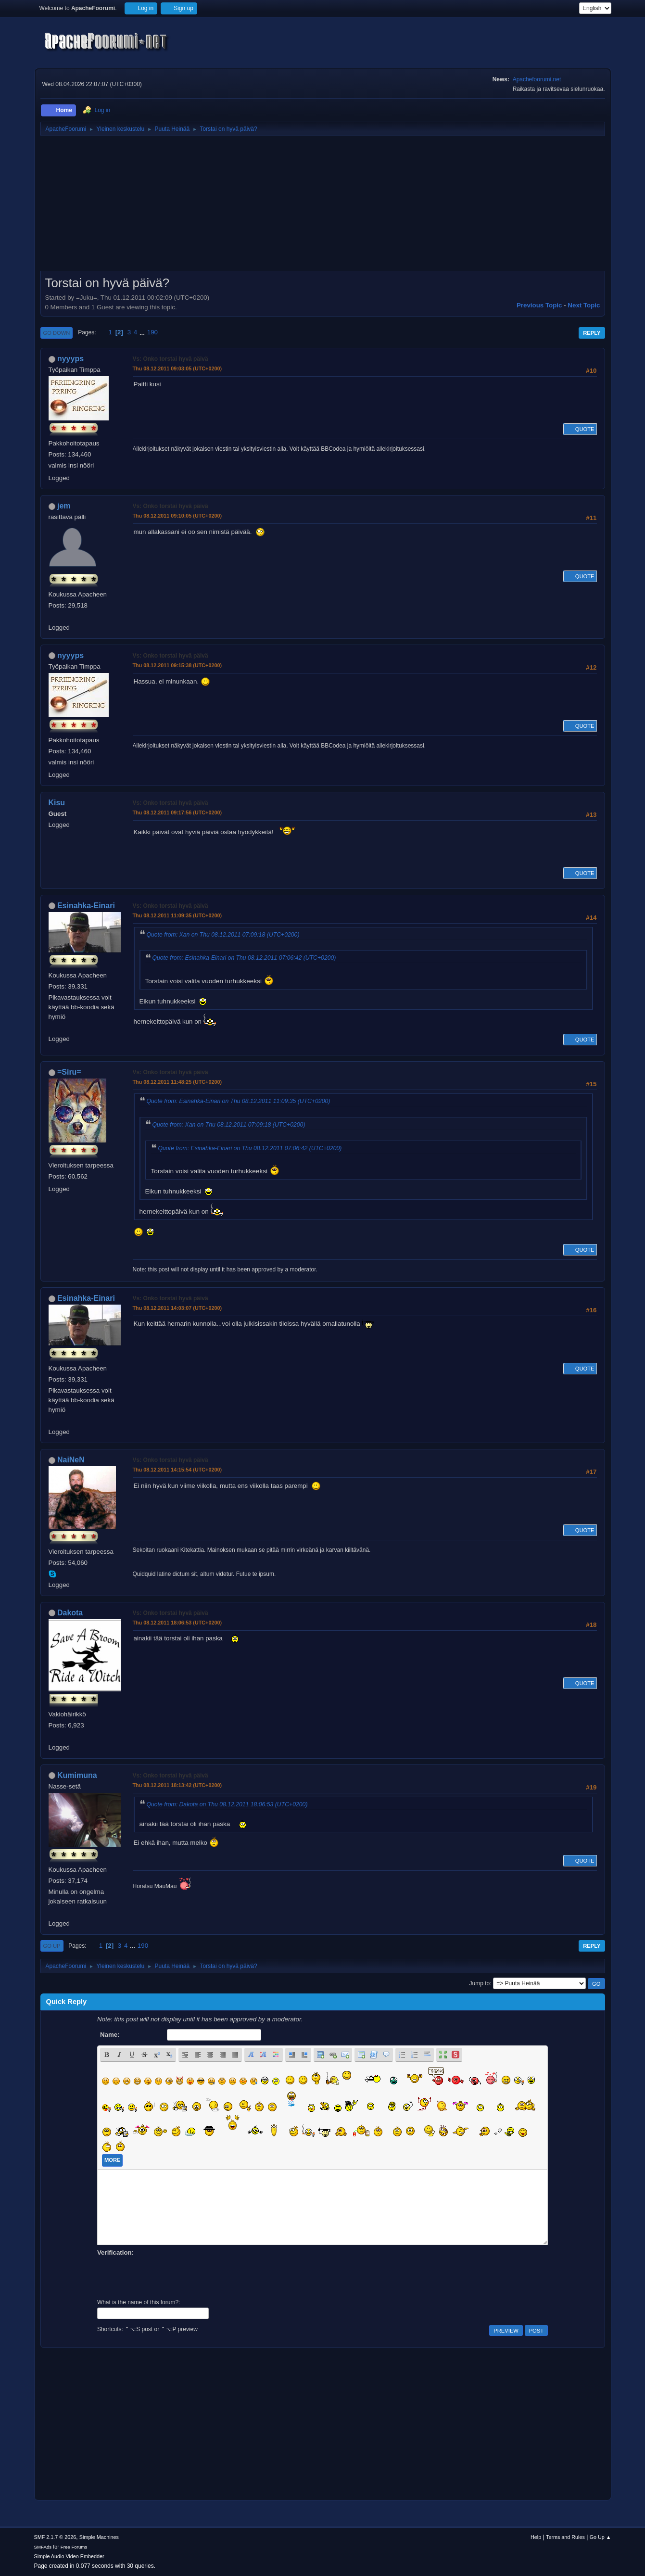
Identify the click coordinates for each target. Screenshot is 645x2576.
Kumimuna (77, 1775)
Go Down (56, 333)
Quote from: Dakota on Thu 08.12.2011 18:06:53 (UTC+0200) (227, 1804)
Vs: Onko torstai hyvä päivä (170, 358)
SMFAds (43, 2547)
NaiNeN (71, 1460)
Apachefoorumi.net (537, 79)
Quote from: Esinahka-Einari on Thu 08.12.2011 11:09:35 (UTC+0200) (238, 1101)
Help (536, 2537)
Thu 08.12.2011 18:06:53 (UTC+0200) (177, 1622)
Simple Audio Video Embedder (69, 2556)
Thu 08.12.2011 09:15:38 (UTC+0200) (177, 665)
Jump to (479, 1983)
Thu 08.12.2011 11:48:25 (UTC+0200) (177, 1082)
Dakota (70, 1613)
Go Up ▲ (600, 2537)
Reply (591, 333)
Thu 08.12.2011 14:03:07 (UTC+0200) (177, 1308)
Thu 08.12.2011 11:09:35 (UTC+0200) (177, 915)
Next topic (584, 305)
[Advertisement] (322, 207)
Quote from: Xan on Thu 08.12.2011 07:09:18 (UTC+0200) (223, 934)
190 (152, 332)
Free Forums (74, 2547)
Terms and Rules (565, 2537)
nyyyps (70, 359)
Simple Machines (99, 2537)
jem (64, 506)
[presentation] (170, 2276)
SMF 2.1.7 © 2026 (55, 2537)
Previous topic (539, 305)
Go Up (52, 1946)
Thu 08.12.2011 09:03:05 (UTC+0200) (177, 368)
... (143, 332)
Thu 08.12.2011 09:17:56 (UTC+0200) (177, 812)
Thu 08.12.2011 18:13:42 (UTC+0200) (177, 1785)
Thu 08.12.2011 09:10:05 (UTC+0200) (177, 516)
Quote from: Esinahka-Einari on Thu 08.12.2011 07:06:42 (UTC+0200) (244, 957)
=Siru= (69, 1072)
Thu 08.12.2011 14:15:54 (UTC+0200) (177, 1469)
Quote (580, 429)
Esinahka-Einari (86, 905)
